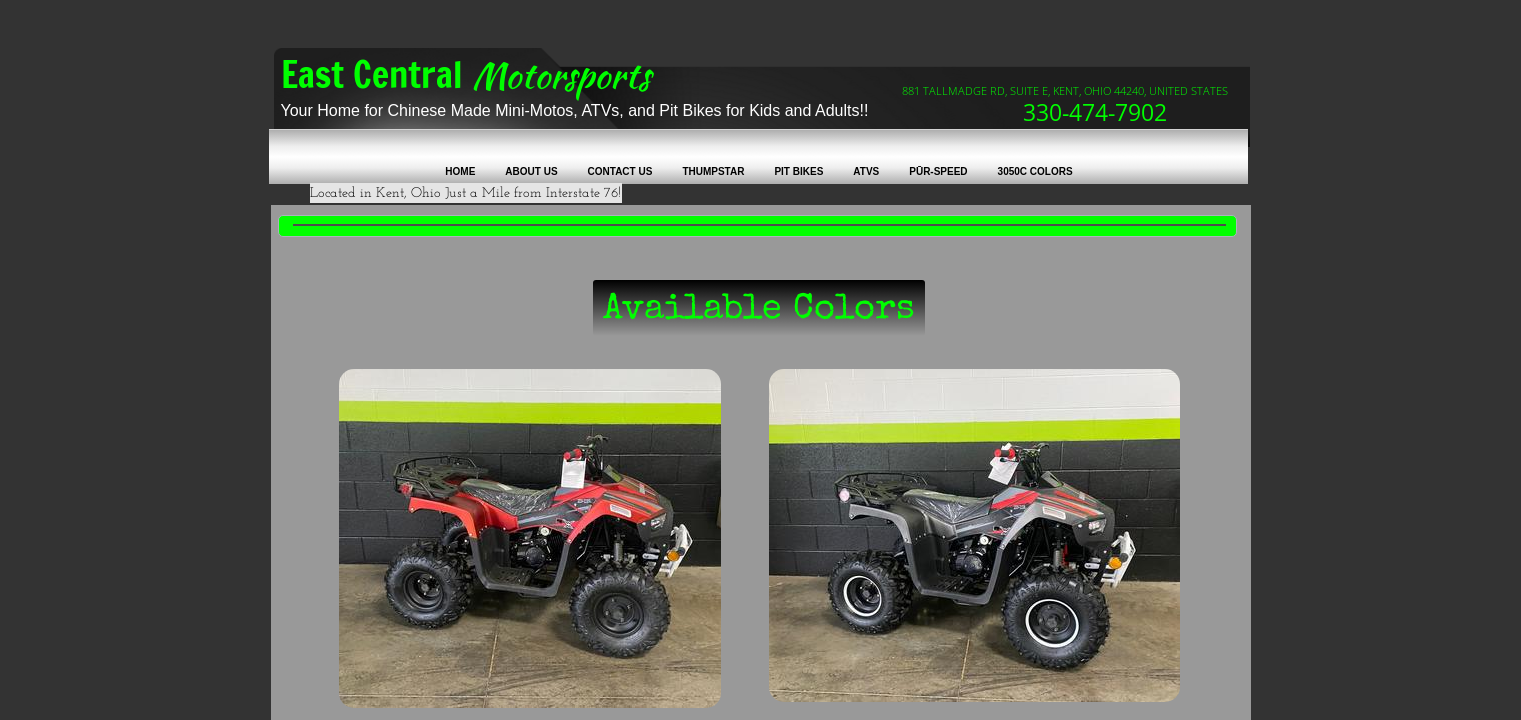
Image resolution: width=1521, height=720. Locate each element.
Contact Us (620, 171)
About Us (531, 171)
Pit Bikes (798, 171)
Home (460, 171)
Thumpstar (713, 171)
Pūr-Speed (938, 171)
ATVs (866, 171)
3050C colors (1035, 171)
